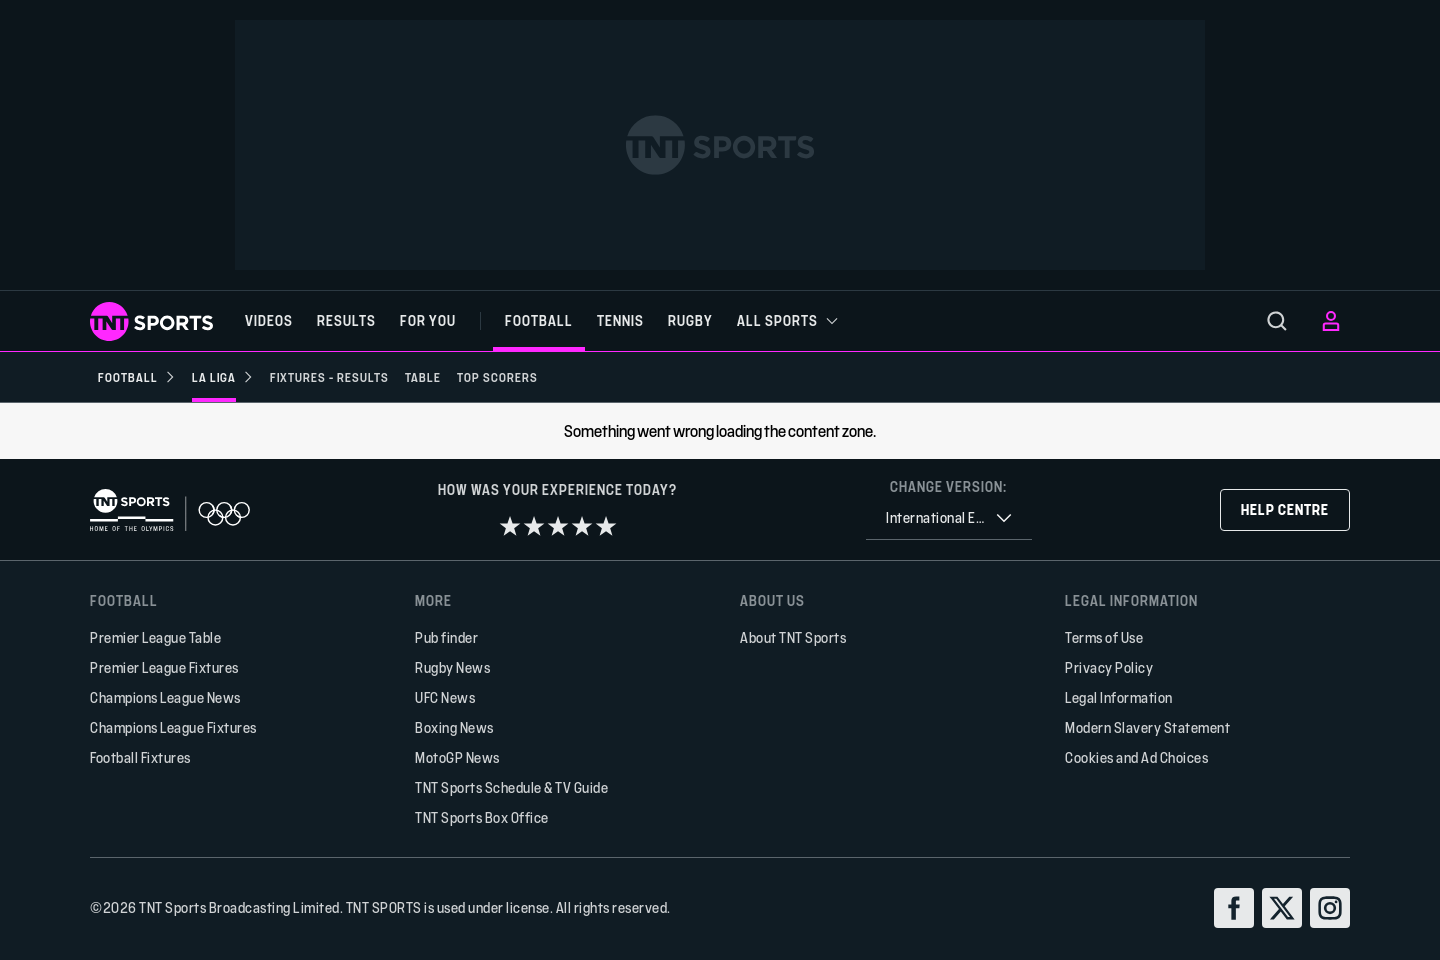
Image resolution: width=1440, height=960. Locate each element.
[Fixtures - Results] (329, 377)
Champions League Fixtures (173, 727)
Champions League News (165, 697)
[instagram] (1330, 908)
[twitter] (1282, 908)
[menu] (1277, 321)
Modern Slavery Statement (1147, 727)
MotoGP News (457, 757)
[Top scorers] (497, 377)
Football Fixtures (140, 757)
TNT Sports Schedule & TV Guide (511, 787)
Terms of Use (1104, 637)
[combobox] (949, 518)
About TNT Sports (793, 637)
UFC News (445, 697)
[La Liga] (223, 377)
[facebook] (1234, 908)
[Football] (137, 377)
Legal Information (1119, 697)
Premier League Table (155, 637)
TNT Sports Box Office (482, 817)
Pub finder (446, 637)
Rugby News (452, 667)
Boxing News (454, 727)
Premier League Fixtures (164, 667)
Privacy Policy (1109, 667)
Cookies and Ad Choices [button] (1136, 757)
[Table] (423, 377)
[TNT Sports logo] (151, 321)
